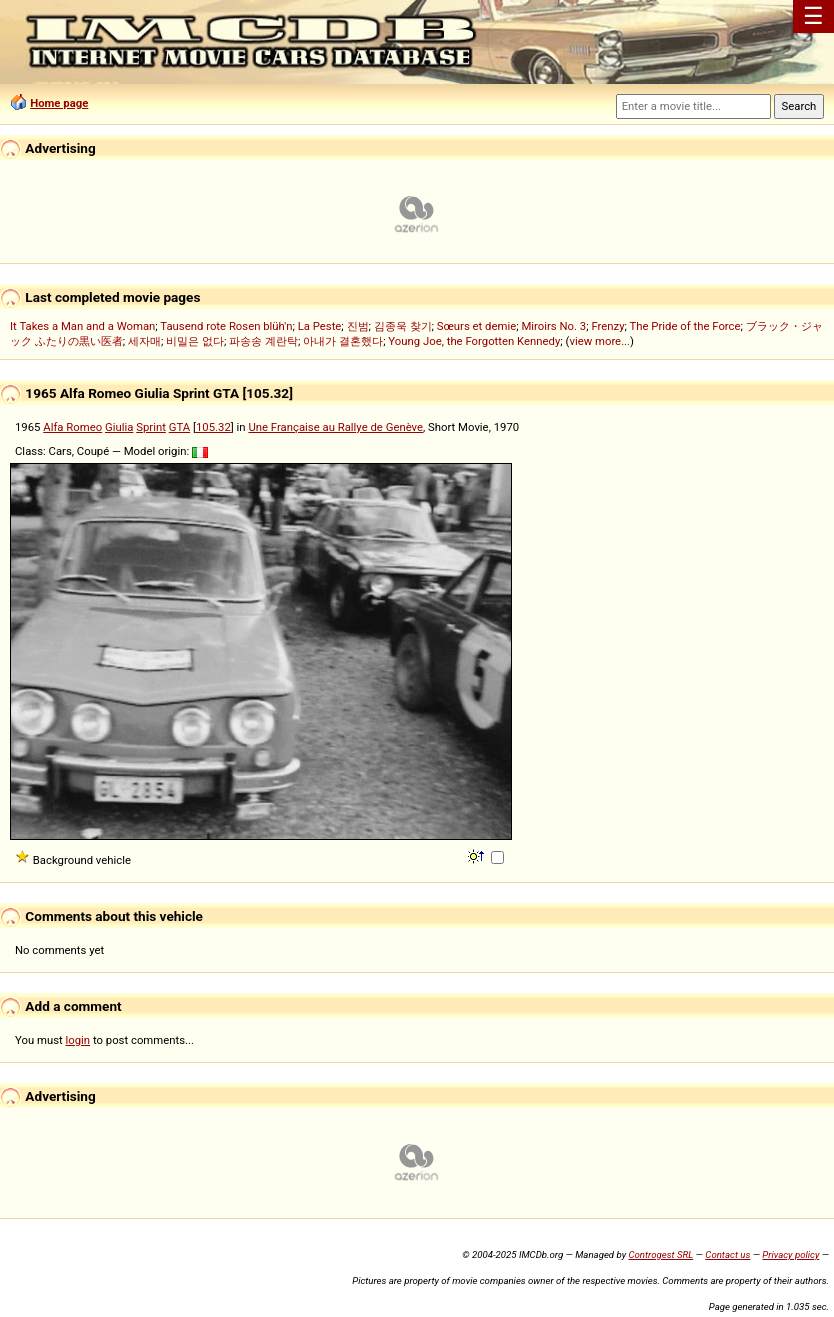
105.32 (213, 427)
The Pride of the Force (685, 326)
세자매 (144, 341)
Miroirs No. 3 (553, 326)
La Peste (320, 326)
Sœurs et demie (476, 326)
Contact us (727, 1254)
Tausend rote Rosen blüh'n (226, 326)
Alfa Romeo (72, 427)
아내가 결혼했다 (343, 341)
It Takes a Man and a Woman (82, 326)
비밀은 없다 (195, 341)
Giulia (119, 427)
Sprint (151, 427)
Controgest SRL (660, 1254)
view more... (599, 341)
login (78, 1040)
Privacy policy (790, 1254)
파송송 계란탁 (263, 341)
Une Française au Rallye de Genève (335, 427)
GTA (179, 427)
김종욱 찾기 (403, 326)
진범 (358, 326)
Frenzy (607, 326)
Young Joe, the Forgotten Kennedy (474, 341)
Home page (59, 103)
